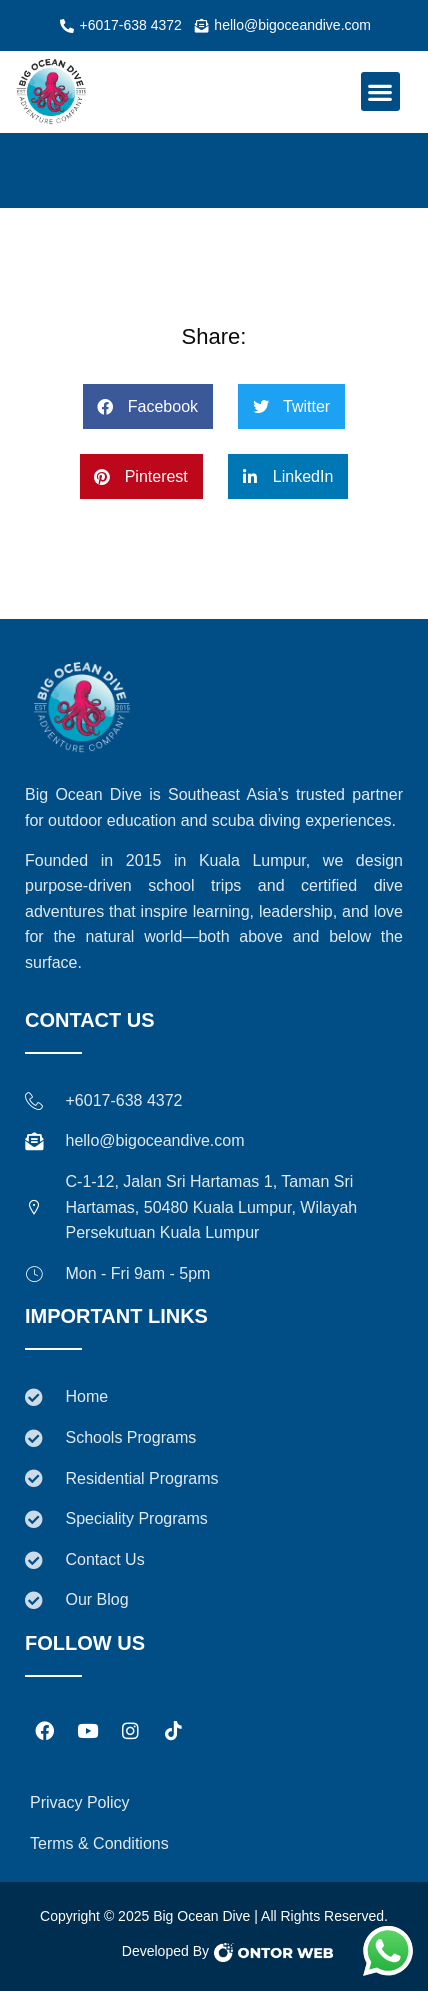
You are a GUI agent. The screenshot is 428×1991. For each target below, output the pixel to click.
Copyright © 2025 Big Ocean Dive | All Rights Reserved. (214, 1916)
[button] (380, 91)
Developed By (165, 1951)
